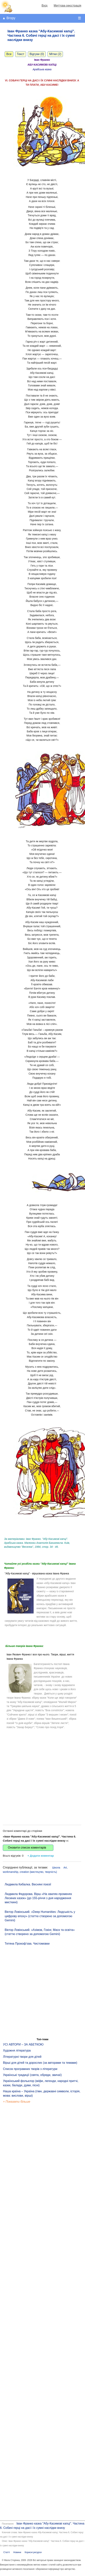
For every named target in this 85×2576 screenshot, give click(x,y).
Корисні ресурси (33, 2552)
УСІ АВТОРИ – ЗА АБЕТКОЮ (23, 2044)
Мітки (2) (55, 54)
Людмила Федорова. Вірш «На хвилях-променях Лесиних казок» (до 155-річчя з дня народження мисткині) (38, 1898)
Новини (17, 2552)
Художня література (17, 2050)
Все (9, 54)
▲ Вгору (8, 18)
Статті (6, 2552)
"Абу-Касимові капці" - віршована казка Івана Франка (37, 1573)
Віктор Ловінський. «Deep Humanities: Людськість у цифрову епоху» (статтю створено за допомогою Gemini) (40, 1916)
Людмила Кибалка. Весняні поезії (28, 1884)
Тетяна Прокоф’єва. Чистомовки (27, 1943)
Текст (20, 54)
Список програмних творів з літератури (30, 2068)
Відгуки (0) (37, 54)
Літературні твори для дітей (22, 2056)
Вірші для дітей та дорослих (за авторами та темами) (40, 2062)
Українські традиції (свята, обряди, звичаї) (32, 2075)
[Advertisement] (40, 1773)
